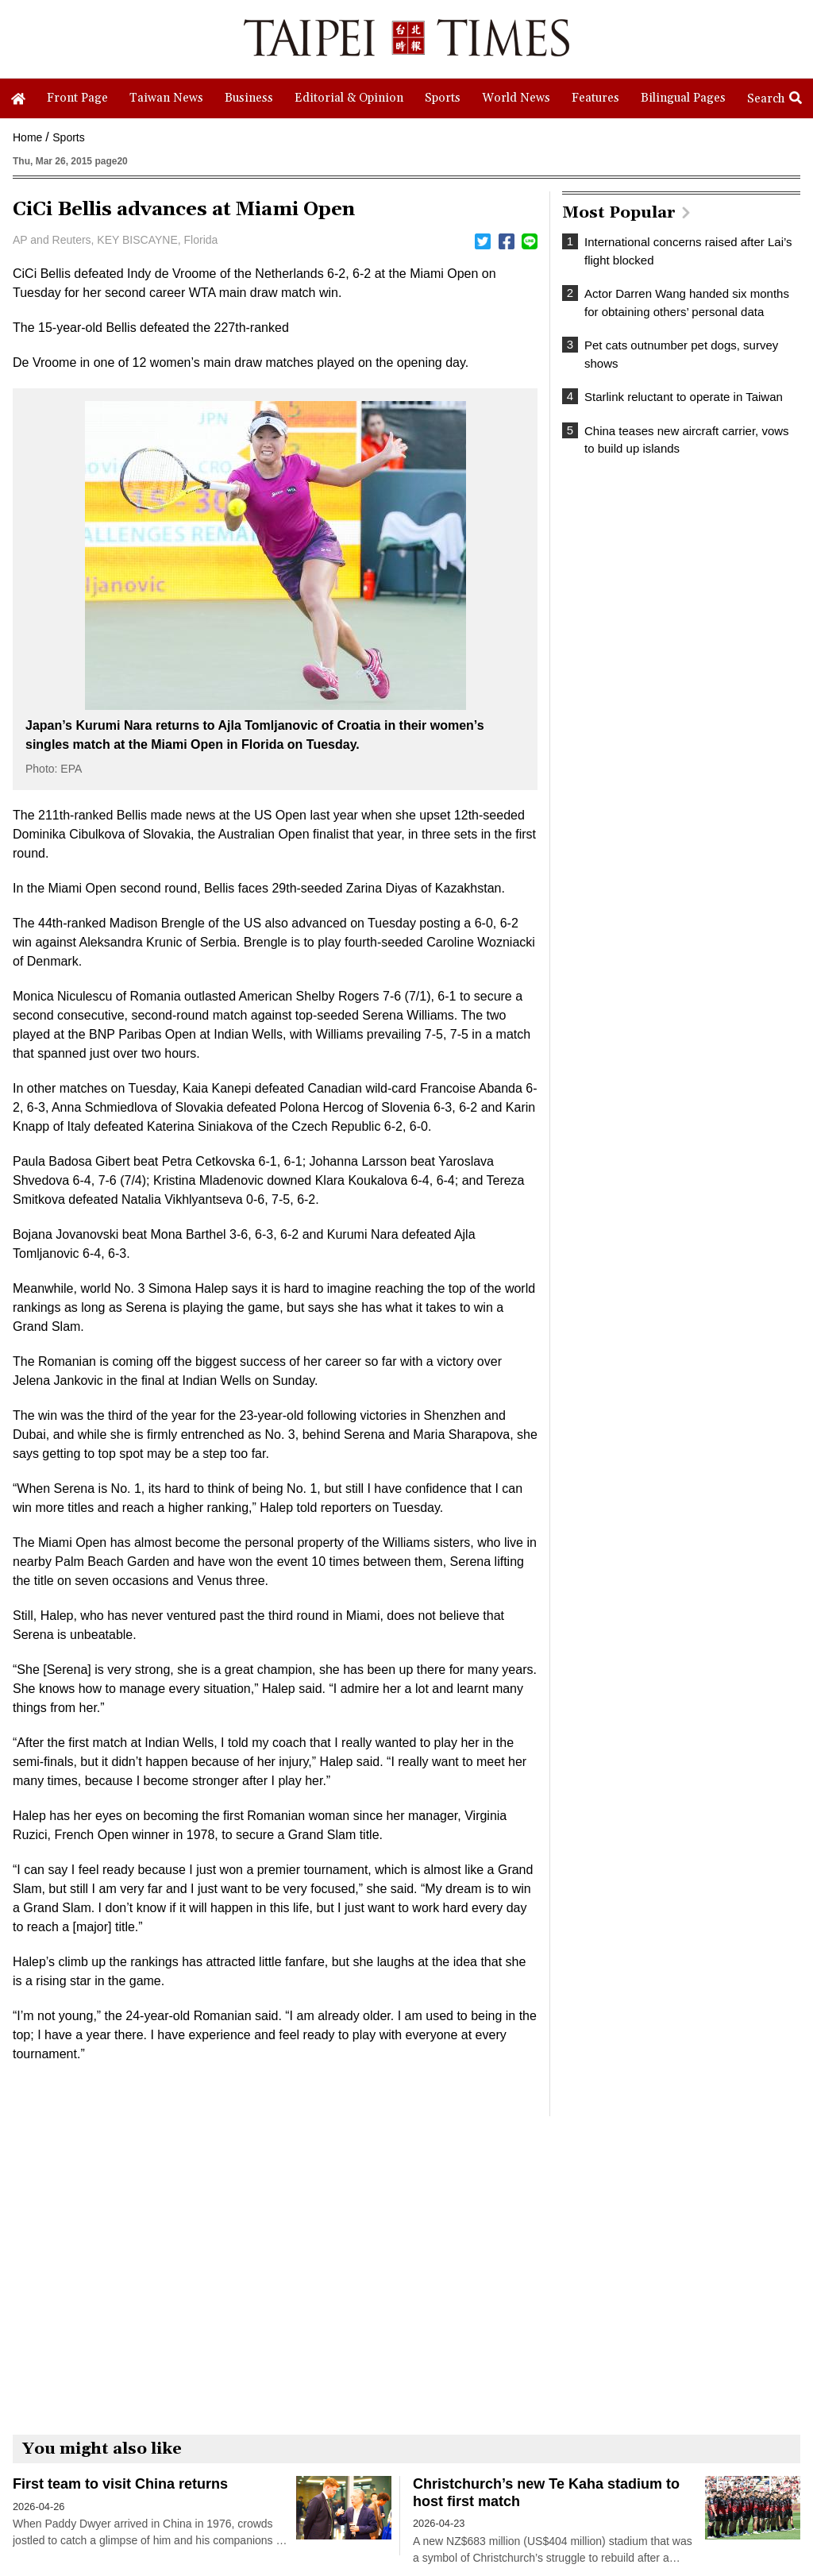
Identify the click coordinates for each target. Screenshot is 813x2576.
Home (27, 137)
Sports (68, 137)
